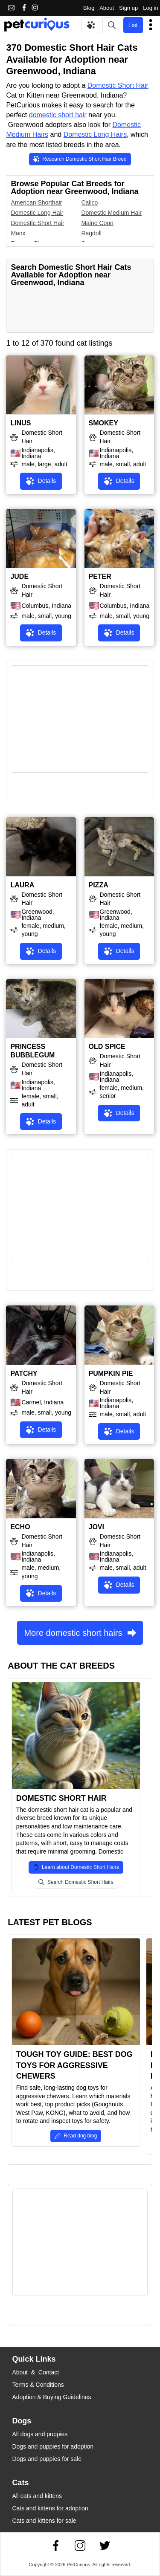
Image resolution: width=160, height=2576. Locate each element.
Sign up (128, 8)
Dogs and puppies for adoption (52, 2446)
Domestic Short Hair (117, 85)
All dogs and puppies (39, 2434)
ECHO (20, 1527)
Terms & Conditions (38, 2384)
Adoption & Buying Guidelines (51, 2397)
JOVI (96, 1527)
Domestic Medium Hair (111, 212)
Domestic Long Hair (37, 212)
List (133, 25)
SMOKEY (103, 423)
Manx (18, 233)
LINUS (20, 423)
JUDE (19, 576)
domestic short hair (58, 114)
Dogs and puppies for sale (46, 2458)
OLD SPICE (107, 1046)
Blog (88, 8)
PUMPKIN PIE (111, 1373)
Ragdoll (91, 233)
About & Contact (35, 2372)
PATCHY (23, 1373)
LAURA (22, 885)
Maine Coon (97, 222)
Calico (89, 202)
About (106, 8)
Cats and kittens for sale (44, 2520)
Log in (150, 8)
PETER (100, 576)
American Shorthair (36, 202)
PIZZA (98, 885)
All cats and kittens (37, 2495)
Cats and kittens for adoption (50, 2508)
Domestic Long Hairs (95, 134)
